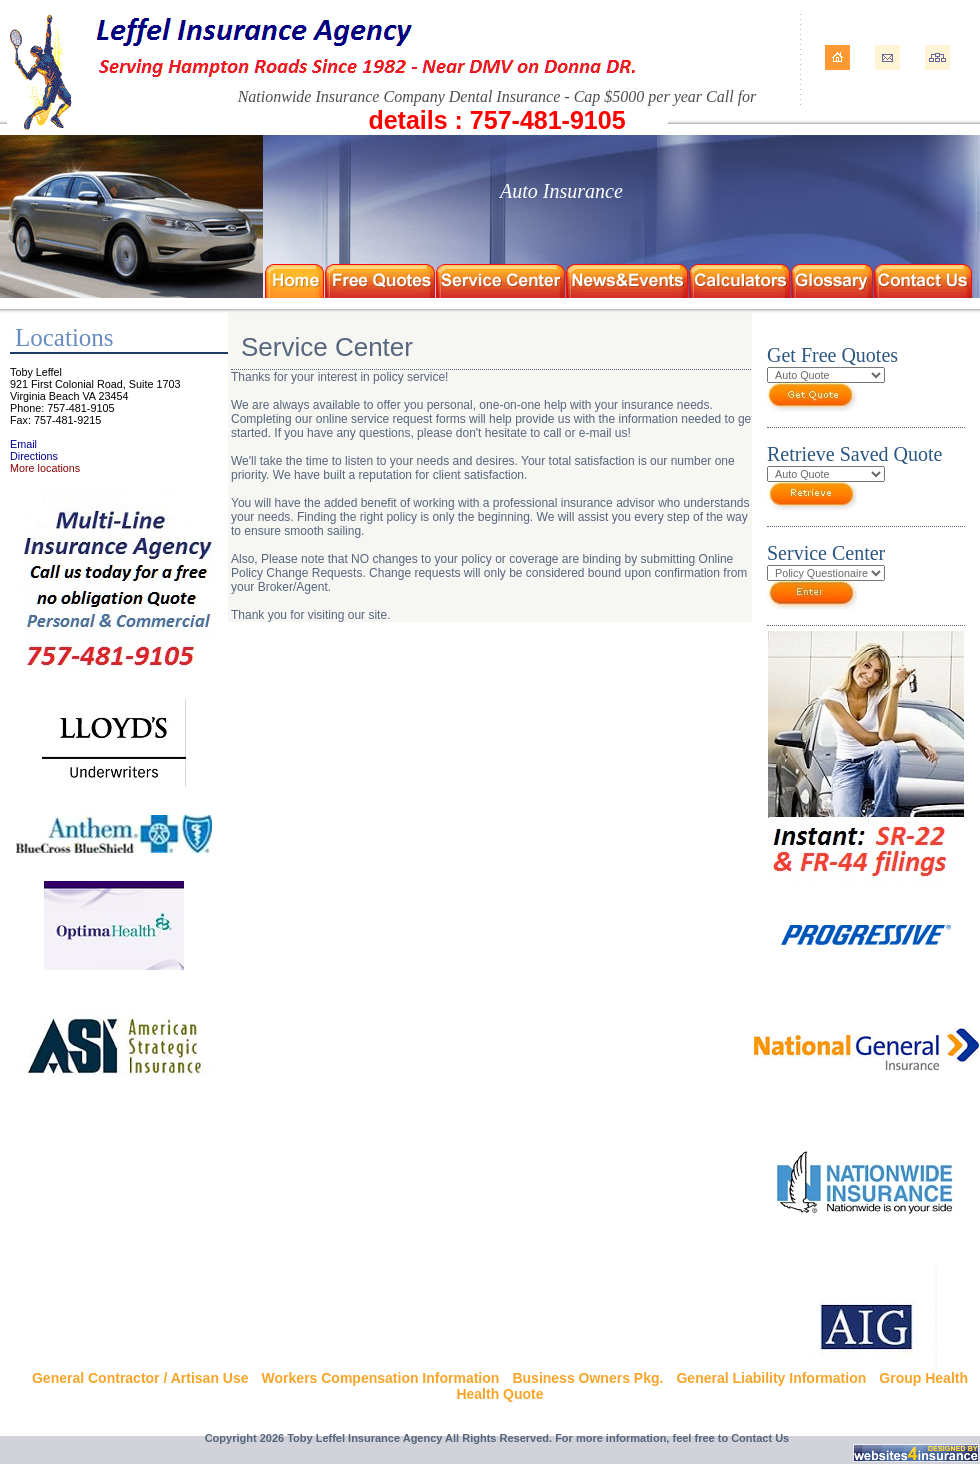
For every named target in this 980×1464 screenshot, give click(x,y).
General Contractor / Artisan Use (140, 1378)
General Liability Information (771, 1378)
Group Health (923, 1378)
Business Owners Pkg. (587, 1378)
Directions (34, 456)
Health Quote (499, 1394)
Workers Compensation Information (381, 1378)
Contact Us (760, 1438)
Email (23, 444)
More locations (45, 468)
